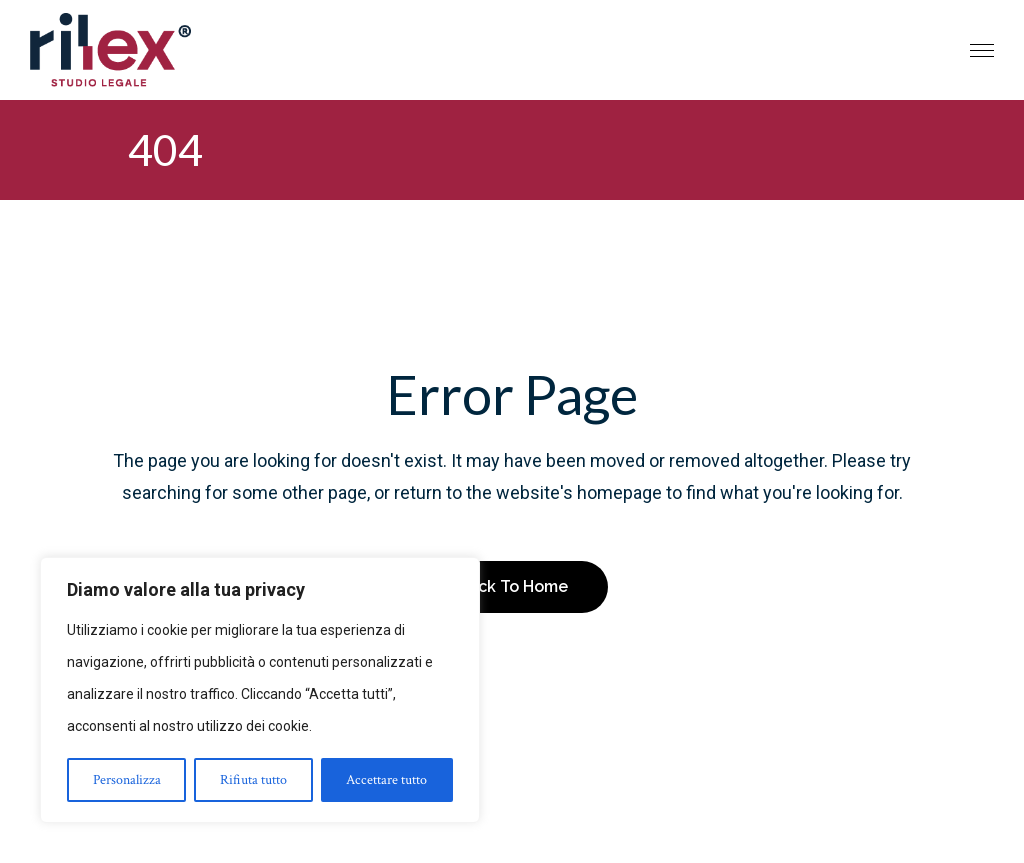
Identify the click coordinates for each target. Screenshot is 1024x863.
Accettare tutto (386, 780)
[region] (260, 690)
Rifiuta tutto (253, 780)
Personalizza (127, 780)
